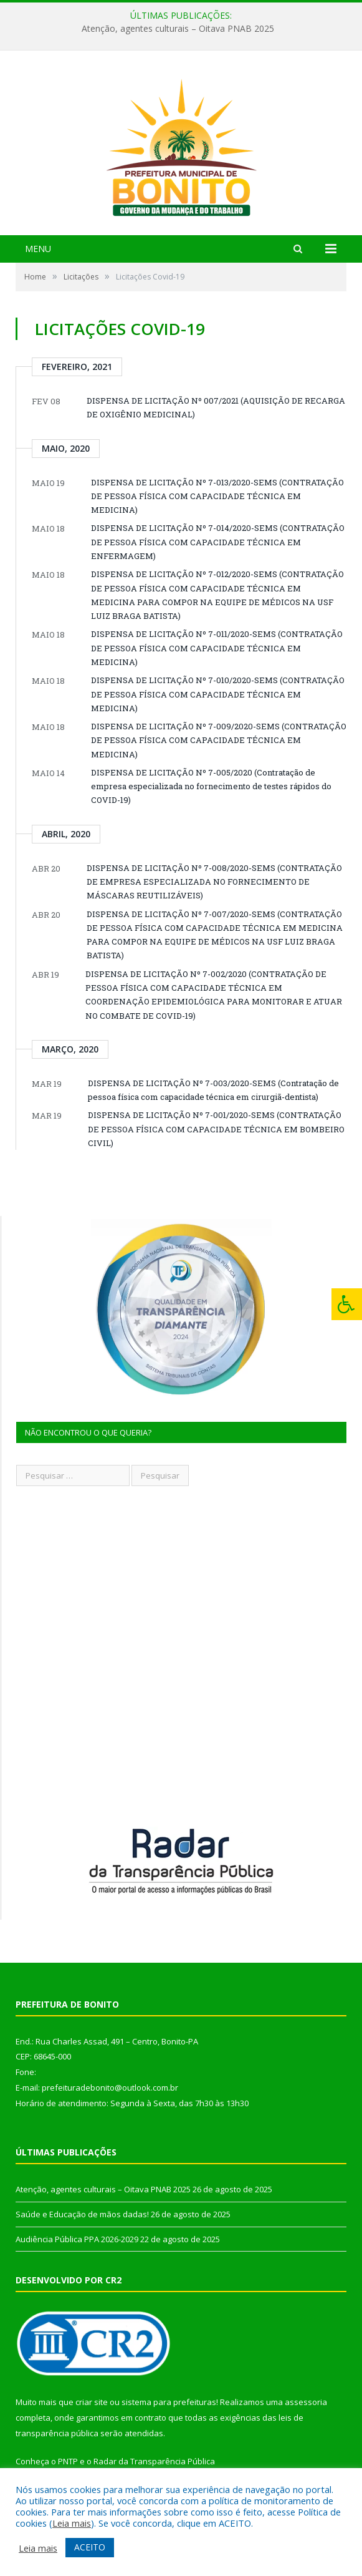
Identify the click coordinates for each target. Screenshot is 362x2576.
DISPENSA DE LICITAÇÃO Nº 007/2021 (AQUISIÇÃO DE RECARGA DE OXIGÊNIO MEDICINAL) (216, 407)
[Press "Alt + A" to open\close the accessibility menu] (346, 1304)
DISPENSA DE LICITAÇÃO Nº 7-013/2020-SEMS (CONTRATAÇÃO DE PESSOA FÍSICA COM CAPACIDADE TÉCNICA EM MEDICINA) (217, 496)
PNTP (68, 2461)
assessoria (306, 2402)
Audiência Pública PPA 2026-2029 (77, 2239)
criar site (91, 2402)
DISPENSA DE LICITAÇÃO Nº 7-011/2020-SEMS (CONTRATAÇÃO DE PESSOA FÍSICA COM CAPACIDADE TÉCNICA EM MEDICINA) (217, 648)
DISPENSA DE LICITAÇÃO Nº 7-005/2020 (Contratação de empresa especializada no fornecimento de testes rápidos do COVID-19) (211, 786)
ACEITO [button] (89, 2547)
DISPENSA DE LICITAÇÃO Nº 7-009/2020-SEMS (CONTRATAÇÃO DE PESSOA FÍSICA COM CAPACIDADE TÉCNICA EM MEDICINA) (218, 740)
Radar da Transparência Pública (154, 2461)
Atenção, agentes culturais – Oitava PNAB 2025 (178, 28)
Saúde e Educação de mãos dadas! (82, 2214)
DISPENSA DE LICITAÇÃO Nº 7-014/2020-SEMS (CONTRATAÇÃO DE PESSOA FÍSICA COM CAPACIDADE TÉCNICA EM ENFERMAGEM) (218, 541)
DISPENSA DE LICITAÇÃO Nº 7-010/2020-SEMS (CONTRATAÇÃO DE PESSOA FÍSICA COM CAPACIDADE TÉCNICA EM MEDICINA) (218, 694)
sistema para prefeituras (168, 2402)
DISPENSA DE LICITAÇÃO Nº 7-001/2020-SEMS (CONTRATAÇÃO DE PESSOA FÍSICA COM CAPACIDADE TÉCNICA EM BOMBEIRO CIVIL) (216, 1129)
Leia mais (71, 2523)
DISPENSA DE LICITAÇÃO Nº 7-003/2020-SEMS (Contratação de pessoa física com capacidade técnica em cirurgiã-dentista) (213, 1089)
